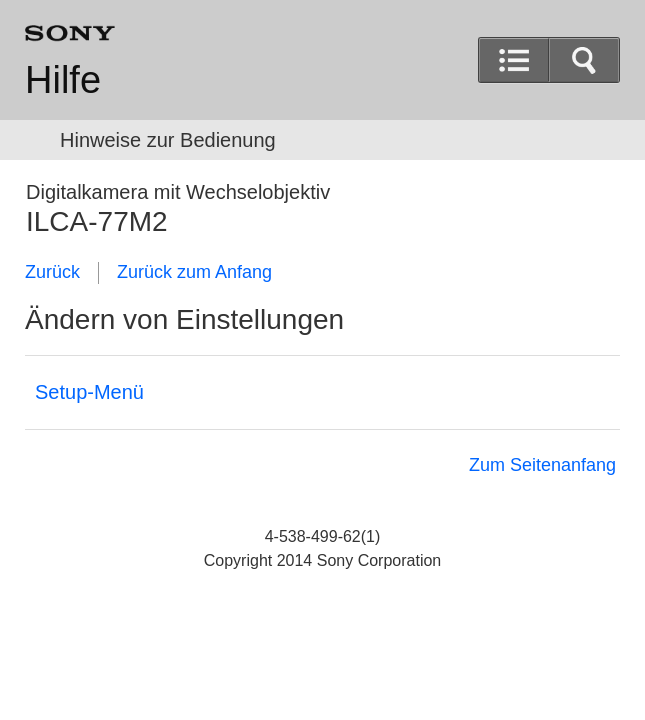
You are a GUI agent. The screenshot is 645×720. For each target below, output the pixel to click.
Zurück (52, 272)
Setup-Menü (89, 392)
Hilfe (63, 80)
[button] (584, 60)
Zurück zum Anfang (194, 272)
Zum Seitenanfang (542, 465)
